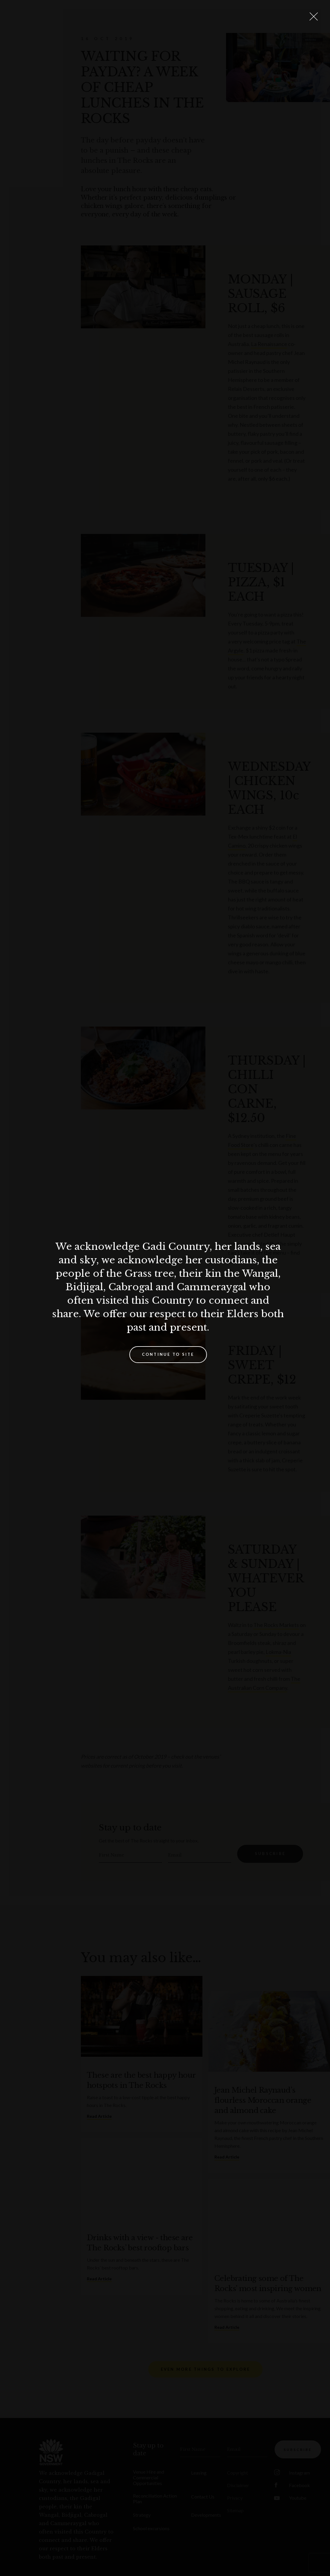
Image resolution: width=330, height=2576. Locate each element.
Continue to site (168, 1354)
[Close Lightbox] (313, 16)
